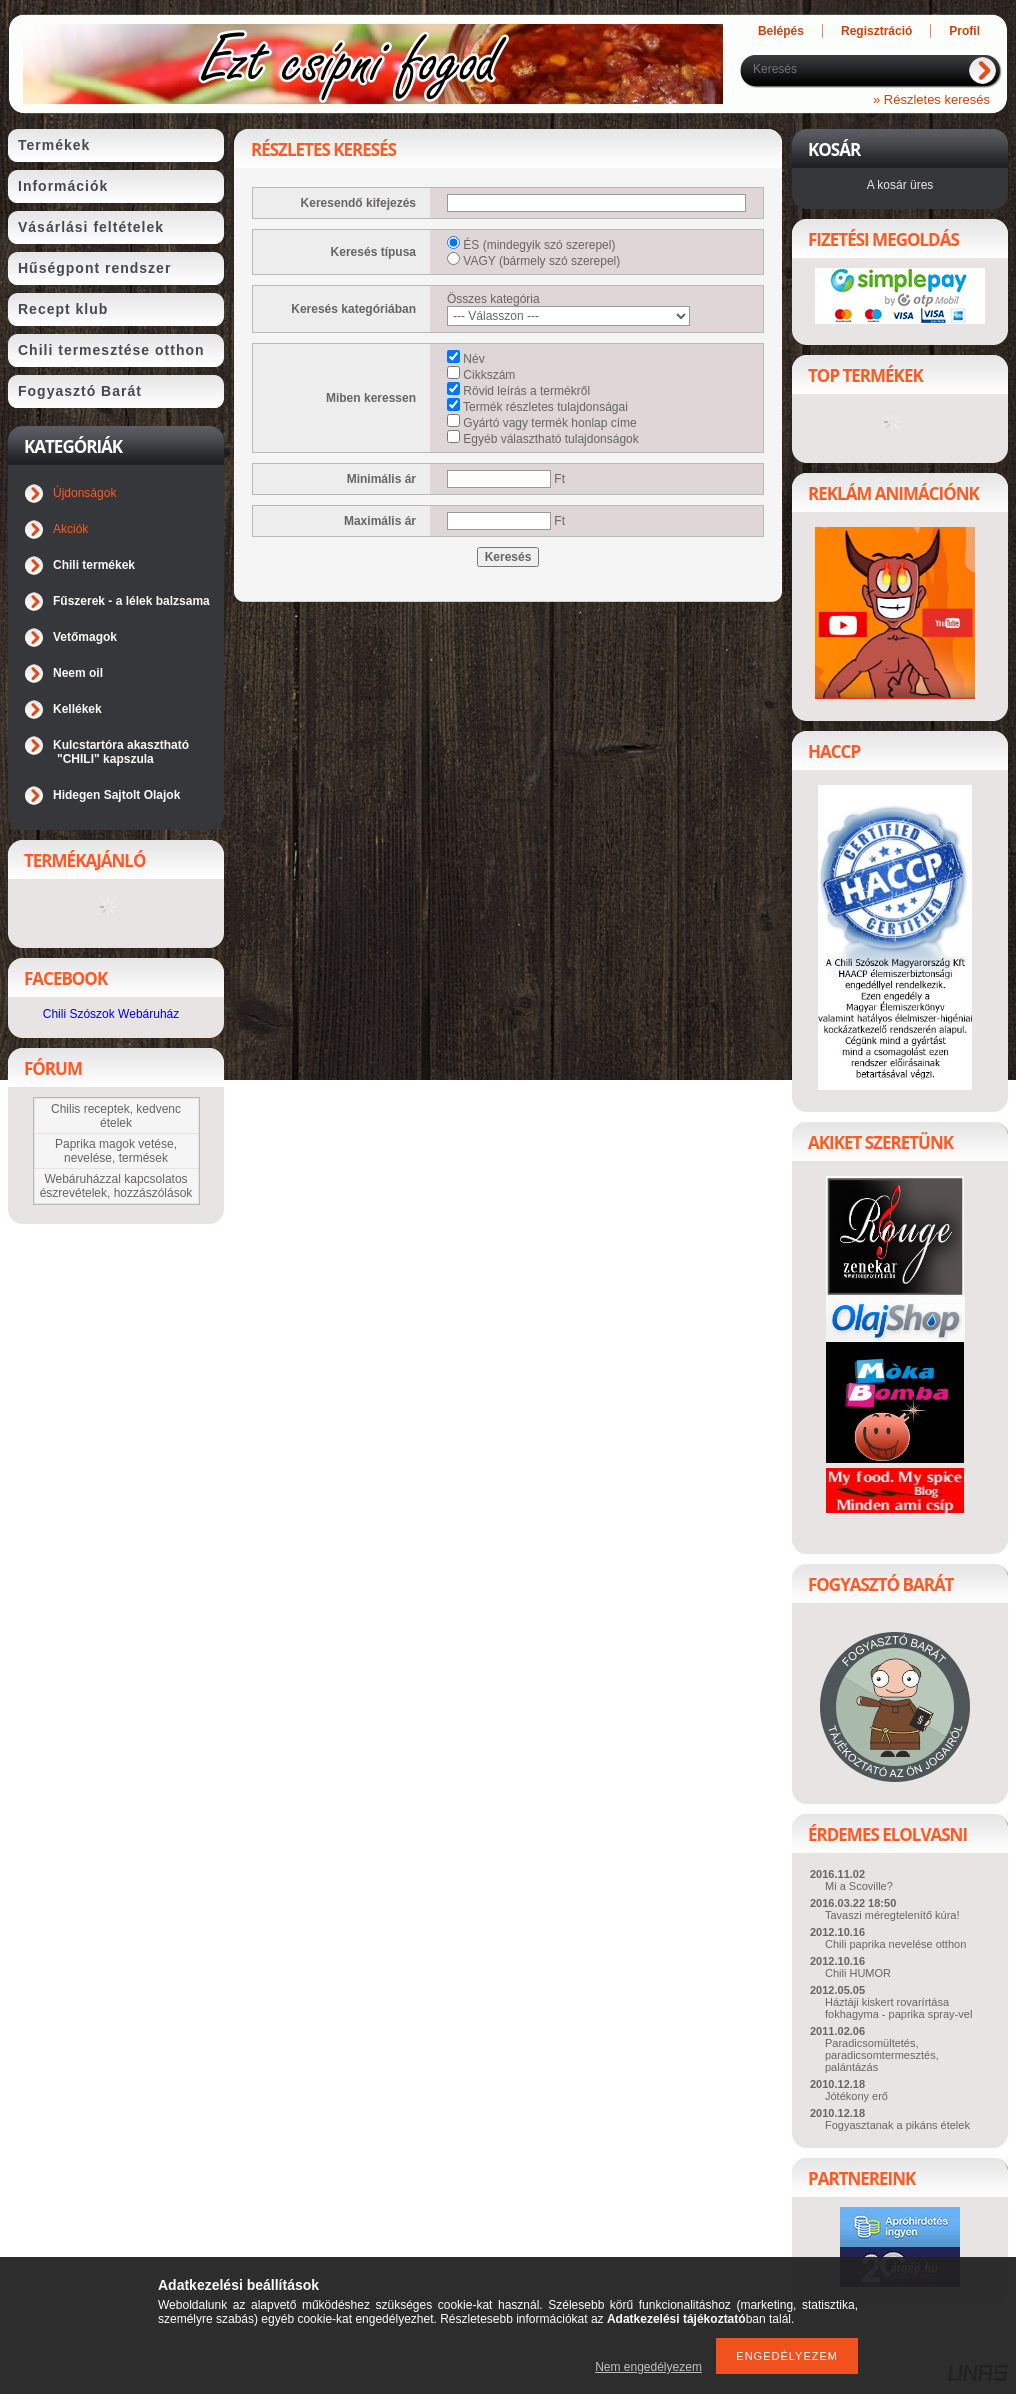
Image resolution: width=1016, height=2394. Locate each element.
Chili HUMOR (858, 1973)
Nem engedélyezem (648, 2367)
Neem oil (78, 673)
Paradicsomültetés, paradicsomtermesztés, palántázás (882, 2055)
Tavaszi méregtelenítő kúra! (892, 1915)
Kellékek (77, 709)
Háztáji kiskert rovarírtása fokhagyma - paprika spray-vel (898, 2008)
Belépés (781, 31)
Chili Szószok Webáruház (111, 1014)
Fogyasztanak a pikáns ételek (897, 2125)
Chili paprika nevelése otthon (895, 1944)
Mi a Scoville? (859, 1886)
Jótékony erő (856, 2096)
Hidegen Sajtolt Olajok (116, 795)
